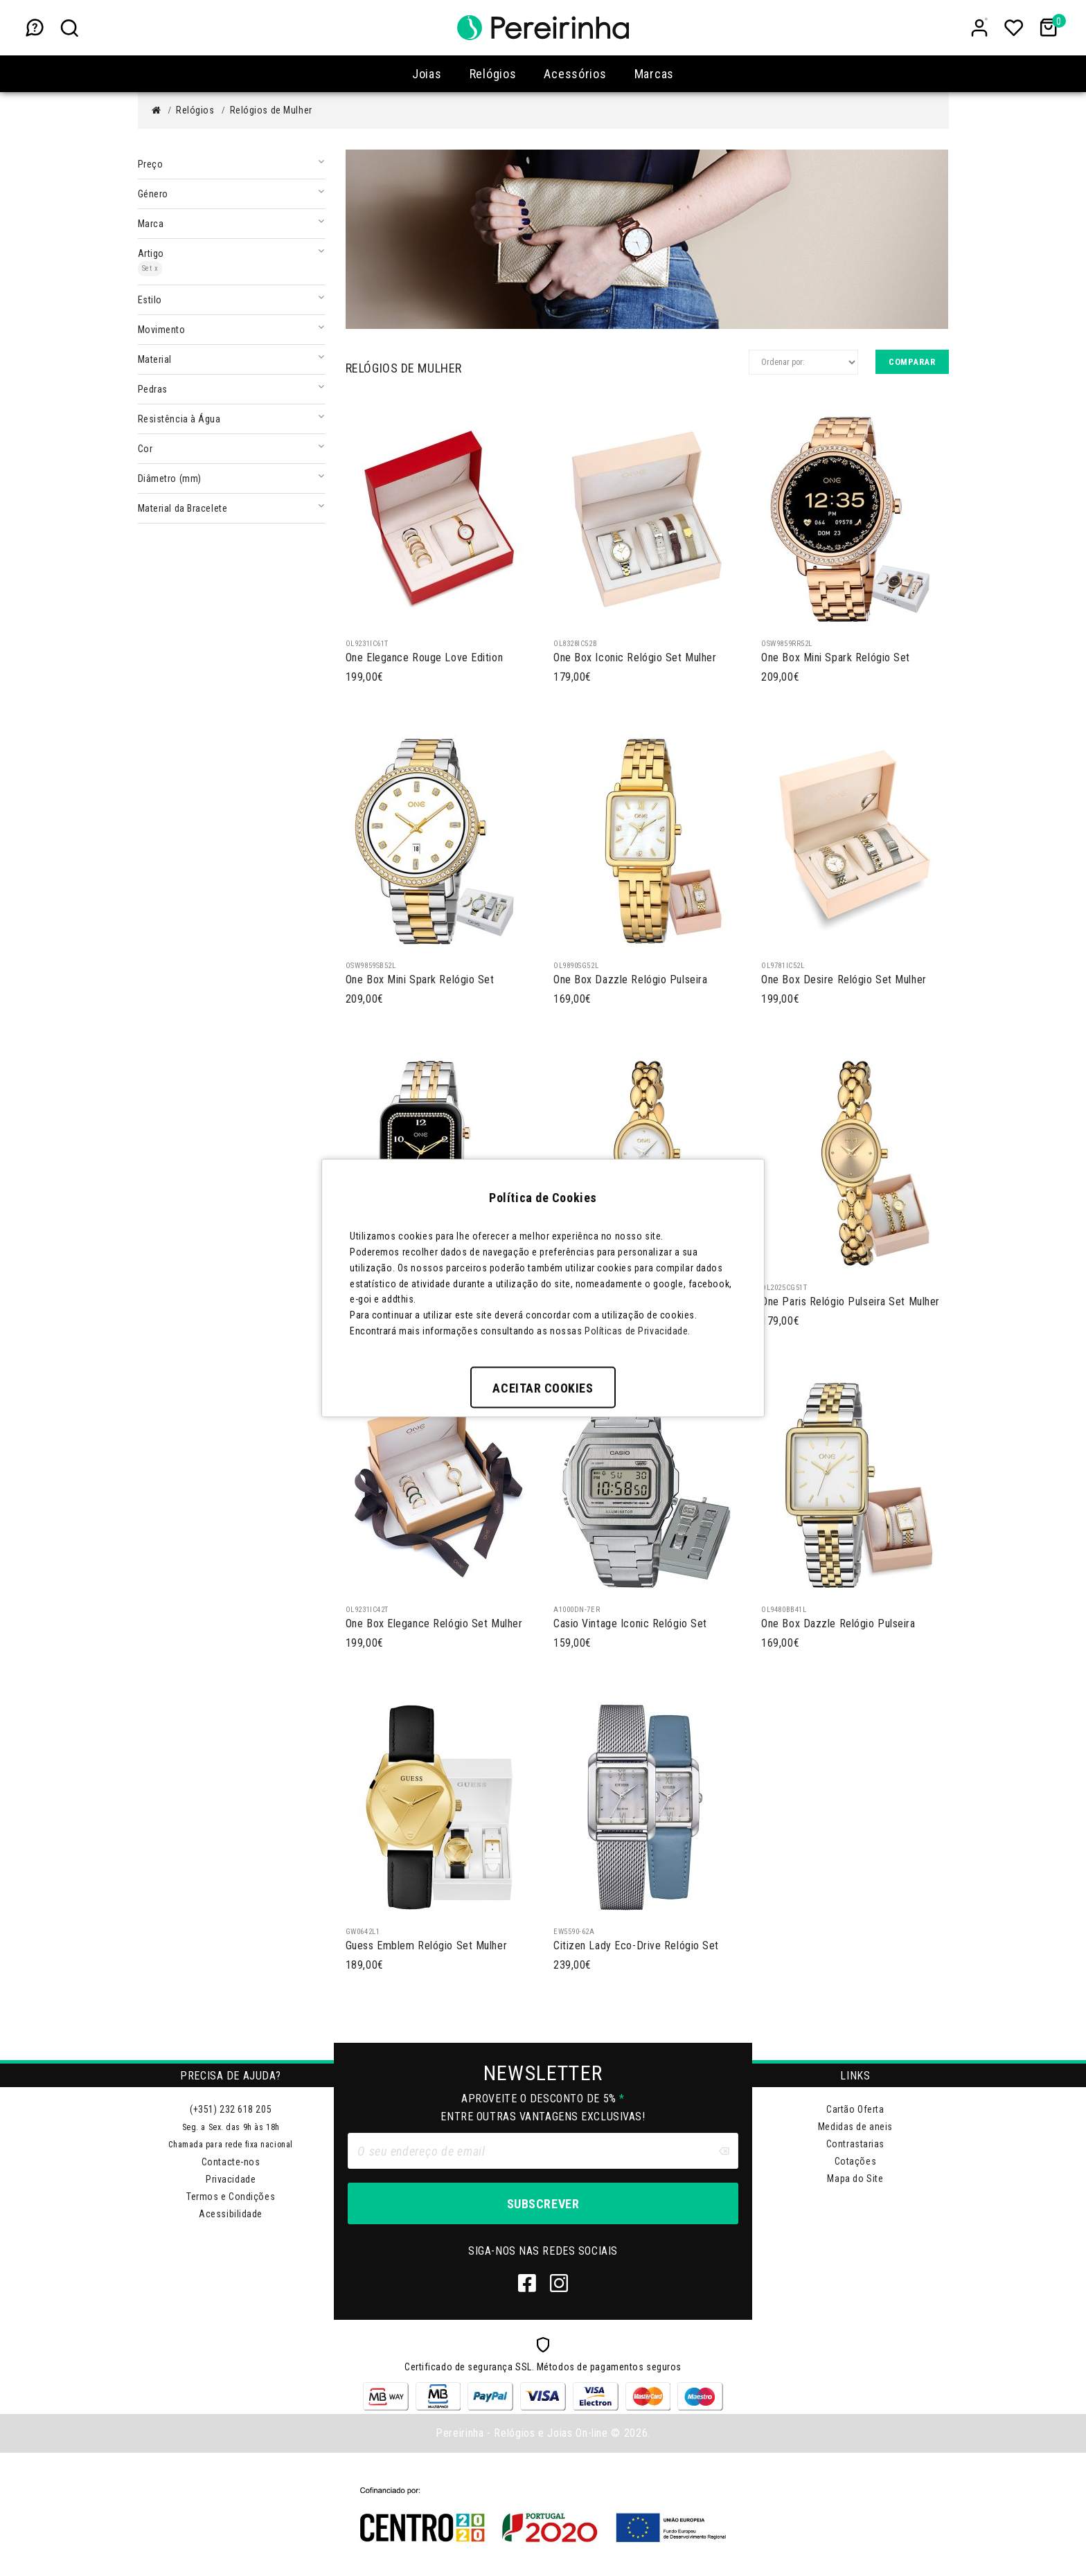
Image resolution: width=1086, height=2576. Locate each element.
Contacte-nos (231, 2161)
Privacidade (231, 2179)
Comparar (912, 362)
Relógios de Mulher (271, 110)
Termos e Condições (230, 2196)
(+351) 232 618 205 (231, 2109)
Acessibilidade (230, 2213)
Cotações (855, 2161)
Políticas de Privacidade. (638, 1330)
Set (150, 268)
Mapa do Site (855, 2178)
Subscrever (543, 2204)
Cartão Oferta (855, 2109)
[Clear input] (724, 2151)
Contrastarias (855, 2143)
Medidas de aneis (855, 2126)
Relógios (195, 110)
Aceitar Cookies (542, 1387)
